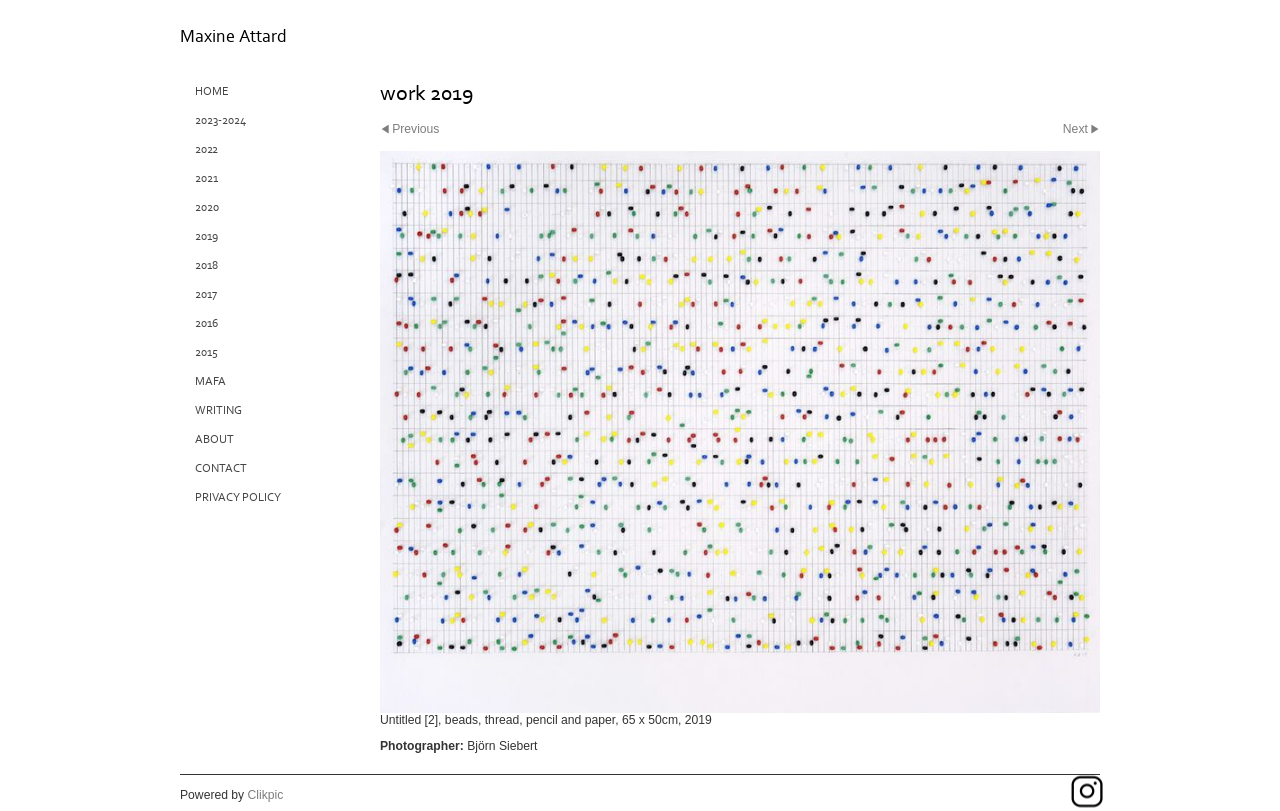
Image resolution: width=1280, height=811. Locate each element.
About (214, 439)
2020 (207, 207)
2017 (206, 294)
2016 (206, 323)
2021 (206, 178)
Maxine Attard (233, 36)
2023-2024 (220, 120)
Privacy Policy (238, 497)
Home (212, 91)
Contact (221, 468)
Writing (218, 410)
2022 (206, 149)
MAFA (210, 381)
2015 (206, 352)
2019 (206, 236)
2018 (206, 265)
